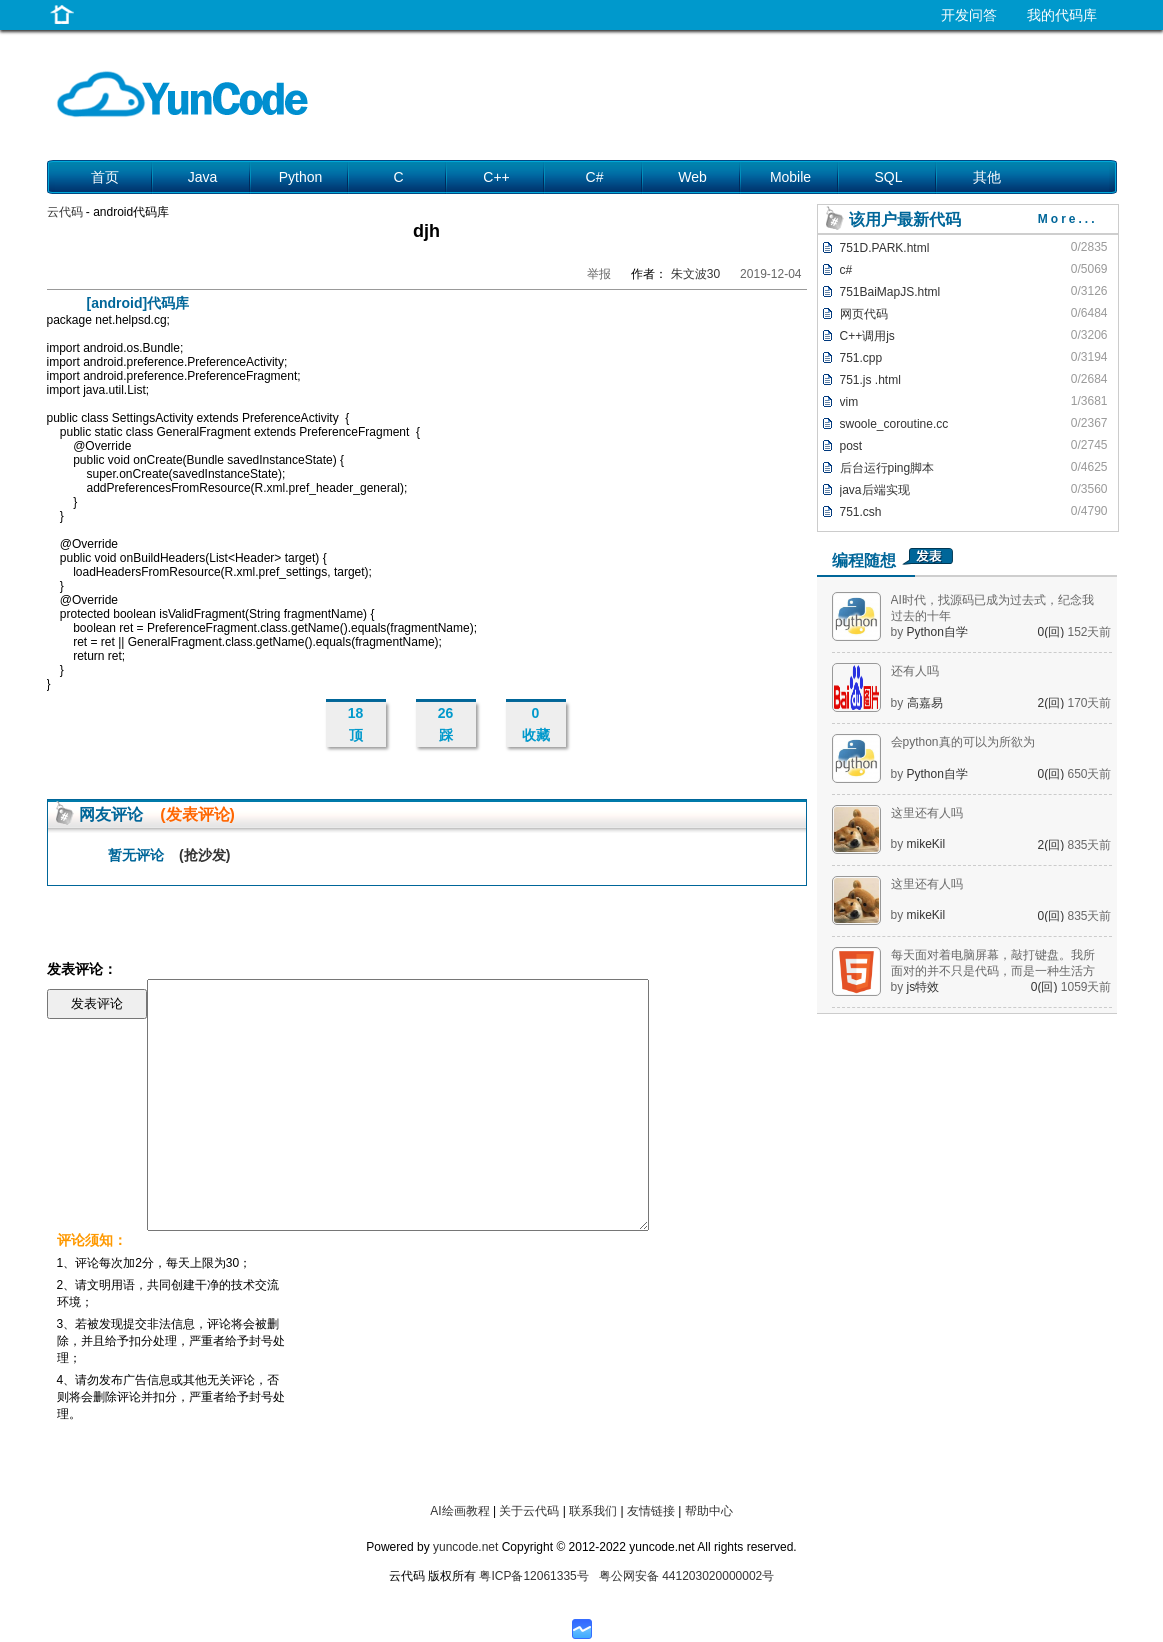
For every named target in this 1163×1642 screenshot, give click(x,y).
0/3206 (1089, 335)
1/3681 (1089, 401)
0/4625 (1089, 467)
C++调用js (867, 336)
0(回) (1052, 632)
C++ (496, 177)
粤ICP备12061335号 (533, 1576)
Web (692, 177)
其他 (987, 177)
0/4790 (1089, 511)
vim (849, 402)
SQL (888, 177)
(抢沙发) (204, 855)
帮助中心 (709, 1511)
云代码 (65, 212)
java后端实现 (875, 490)
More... (1068, 219)
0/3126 (1089, 291)
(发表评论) (197, 814)
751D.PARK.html (885, 248)
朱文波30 (695, 274)
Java (203, 177)
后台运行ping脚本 (887, 468)
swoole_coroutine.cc (894, 424)
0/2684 (1089, 379)
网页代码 (864, 314)
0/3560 (1089, 489)
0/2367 (1089, 423)
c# (846, 270)
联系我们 (593, 1511)
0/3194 (1089, 357)
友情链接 (651, 1511)
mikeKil (926, 844)
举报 (599, 274)
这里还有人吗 (927, 813)
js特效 (923, 987)
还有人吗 (915, 671)
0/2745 (1089, 445)
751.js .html (870, 380)
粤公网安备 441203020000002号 (686, 1576)
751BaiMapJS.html (890, 292)
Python (301, 177)
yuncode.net (465, 1547)
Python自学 (937, 632)
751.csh (861, 512)
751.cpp (861, 358)
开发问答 (969, 15)
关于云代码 (529, 1511)
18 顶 (356, 724)
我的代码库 (1062, 15)
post (851, 446)
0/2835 (1089, 247)
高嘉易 (925, 703)
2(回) (1052, 703)
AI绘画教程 (459, 1511)
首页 (105, 177)
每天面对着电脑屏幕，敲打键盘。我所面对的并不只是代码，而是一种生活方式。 (993, 971)
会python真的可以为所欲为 (963, 742)
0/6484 (1089, 313)
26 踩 (446, 724)
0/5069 (1089, 269)
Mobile (790, 177)
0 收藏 (536, 724)
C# (595, 177)
